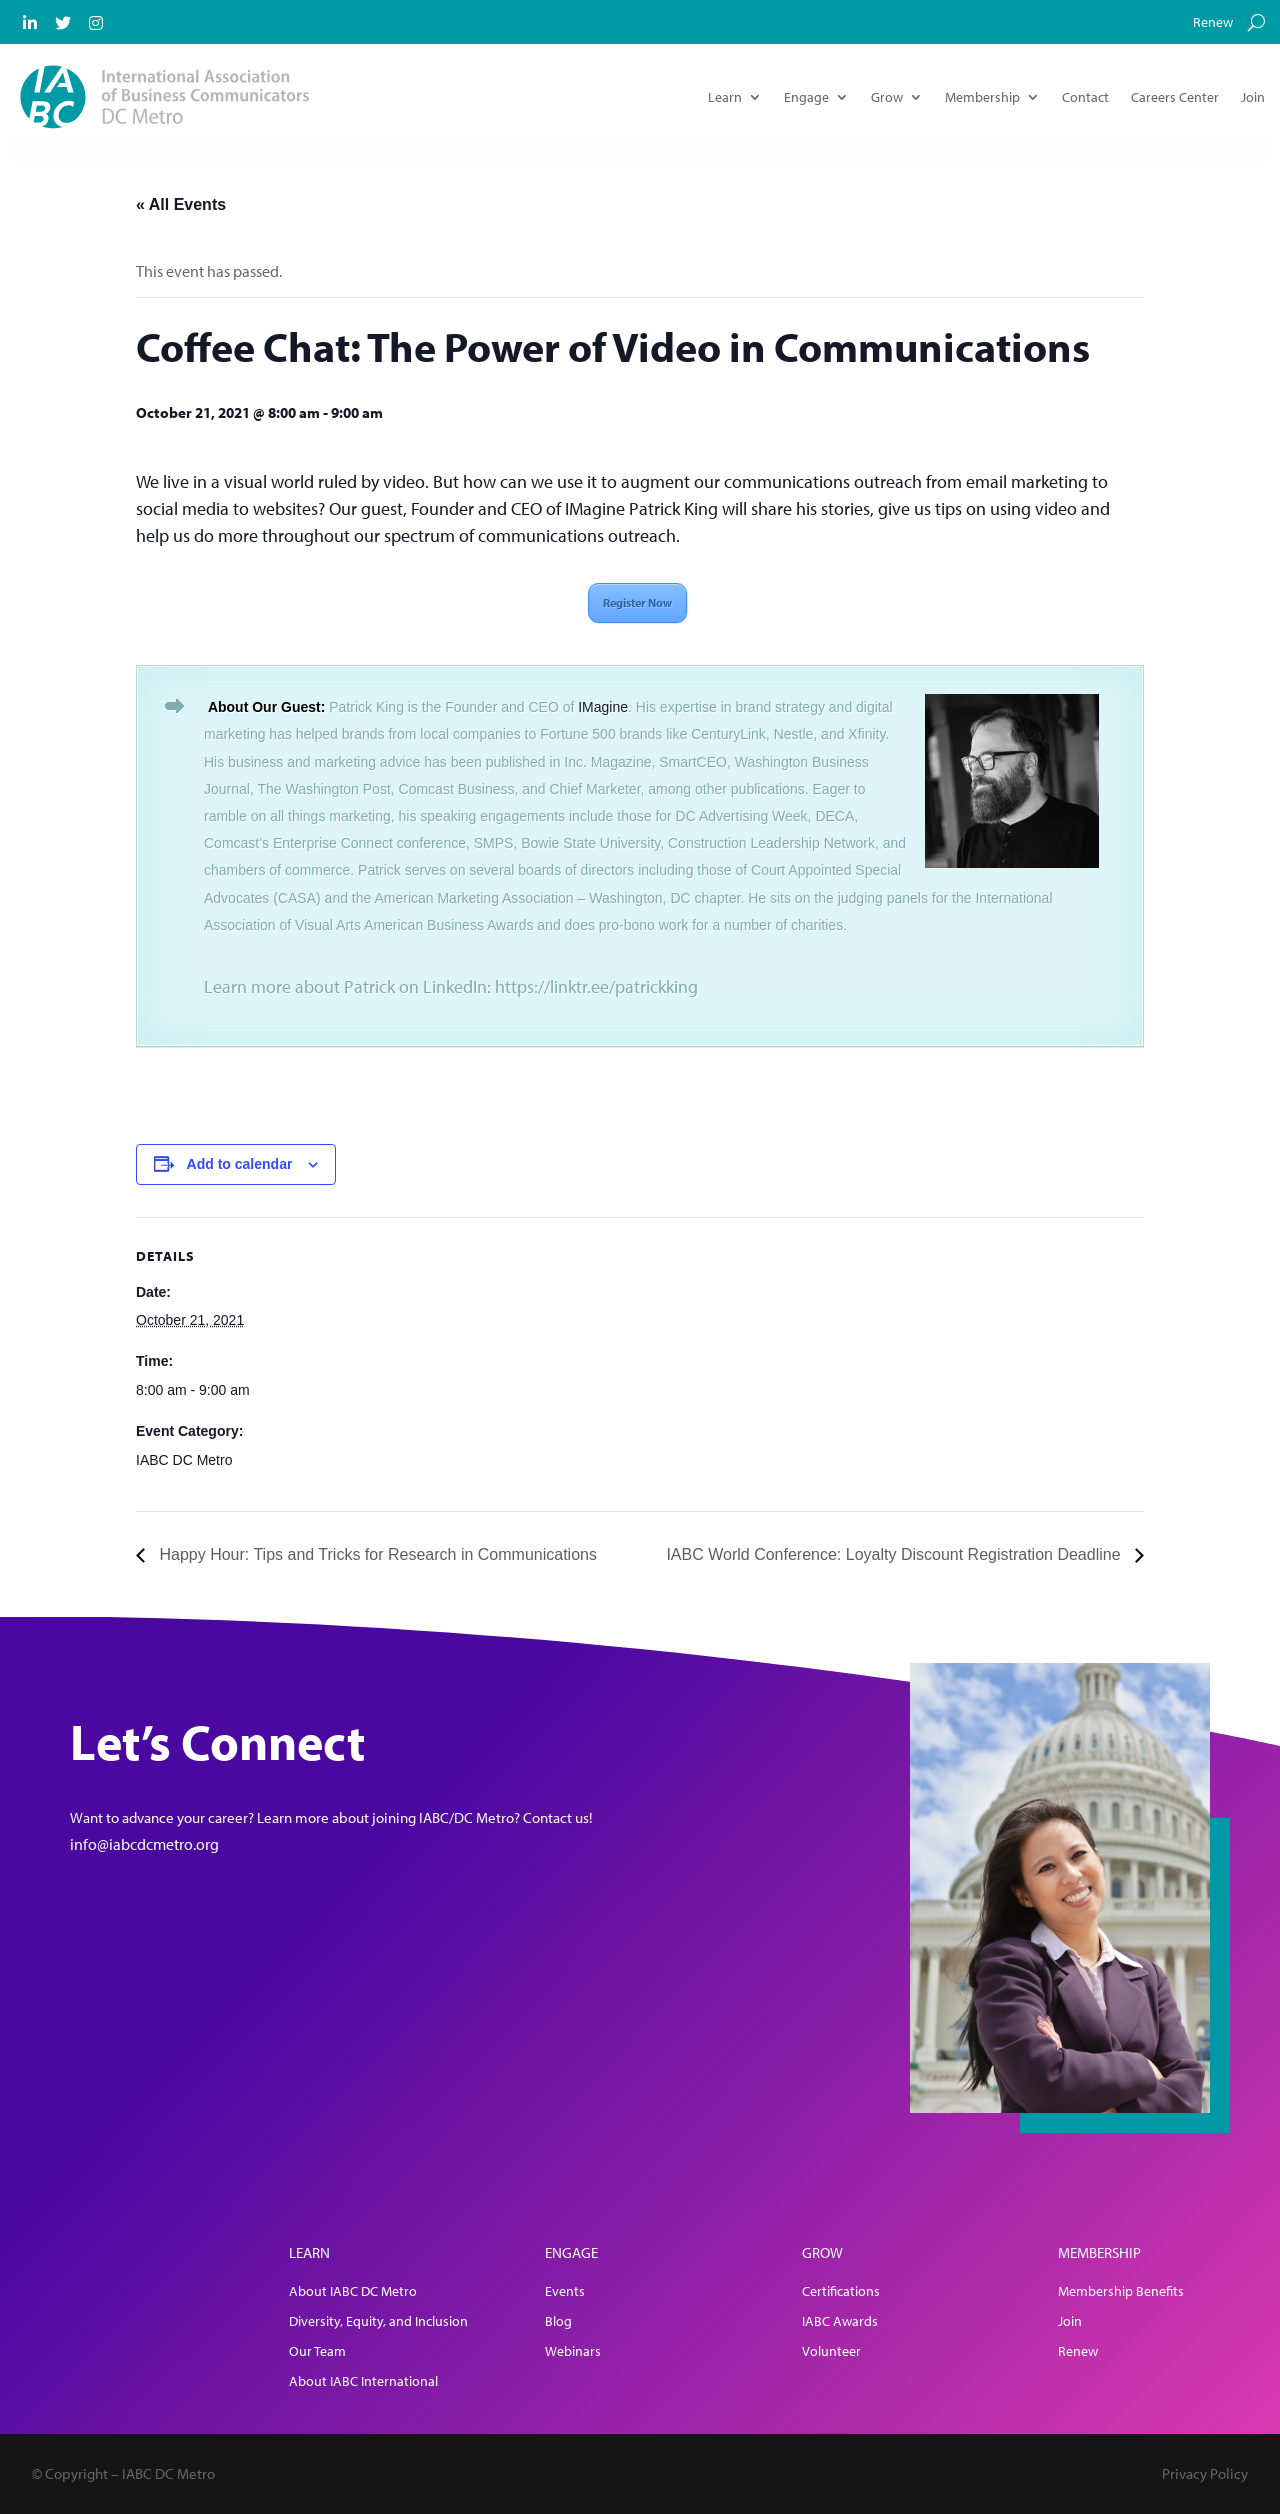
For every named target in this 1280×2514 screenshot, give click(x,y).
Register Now (637, 602)
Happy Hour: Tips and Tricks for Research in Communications (376, 1554)
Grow (887, 97)
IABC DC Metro (184, 1460)
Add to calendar (240, 1164)
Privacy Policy (1205, 2473)
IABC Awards (840, 2322)
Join (1253, 97)
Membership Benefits (1121, 2292)
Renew (1213, 23)
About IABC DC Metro (353, 2292)
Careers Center (1175, 97)
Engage (806, 97)
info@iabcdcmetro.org (144, 1844)
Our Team (317, 2352)
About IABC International (363, 2382)
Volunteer (831, 2352)
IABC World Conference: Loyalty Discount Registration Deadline (895, 1554)
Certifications (841, 2292)
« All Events (181, 204)
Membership (982, 97)
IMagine (603, 707)
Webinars (573, 2352)
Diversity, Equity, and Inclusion (378, 2322)
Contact (1085, 97)
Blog (558, 2322)
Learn (725, 97)
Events (565, 2292)
